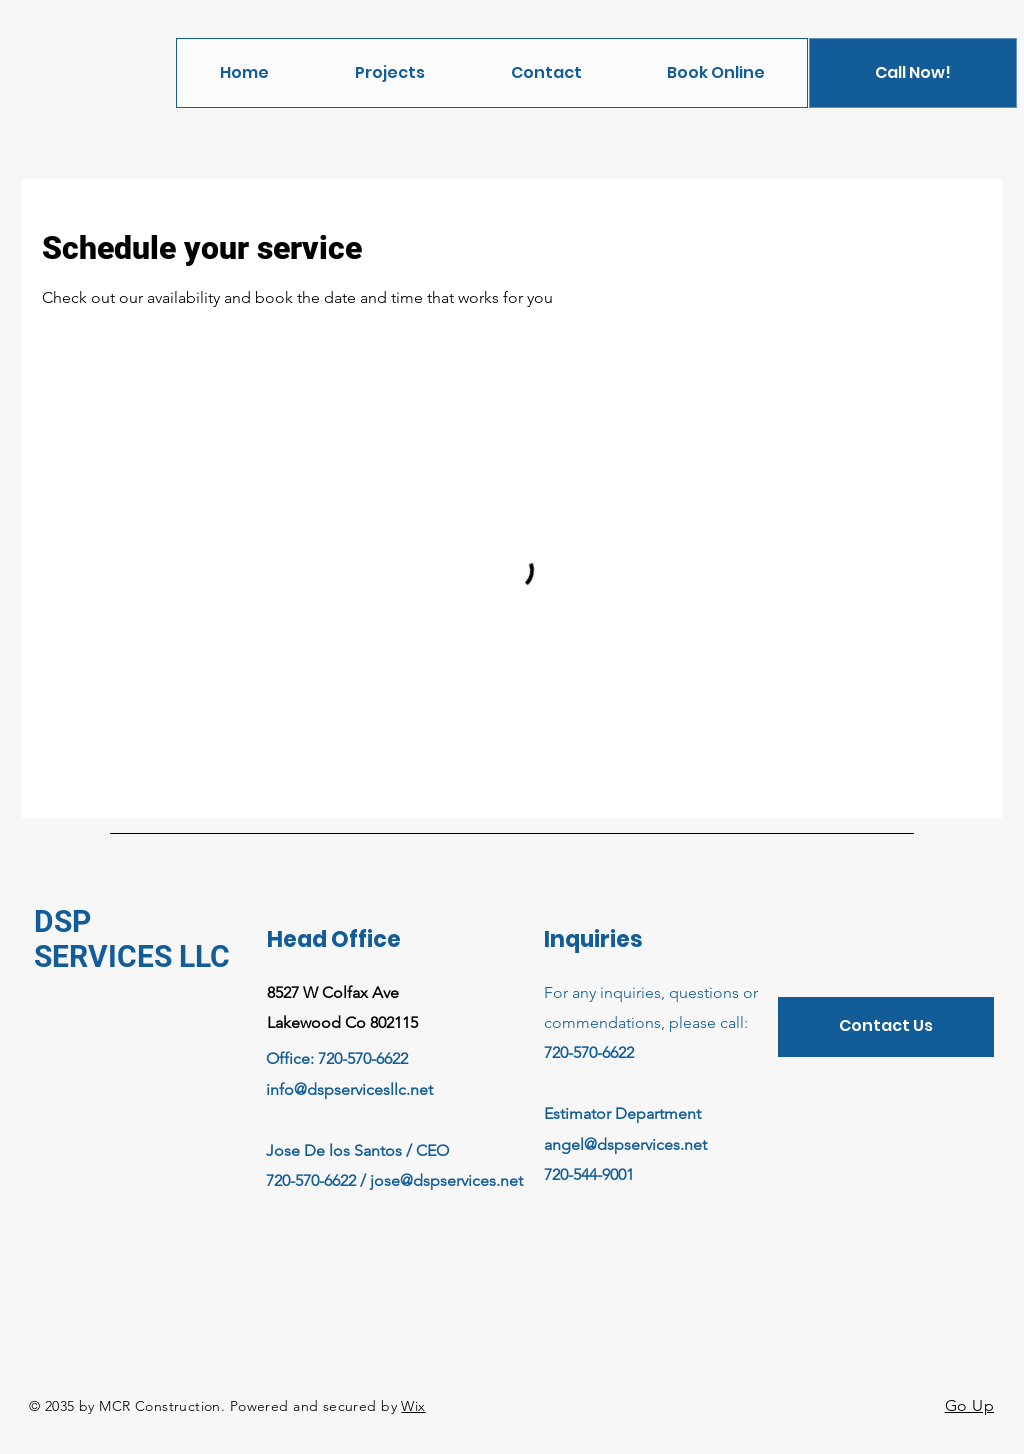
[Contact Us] (886, 1027)
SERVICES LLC (132, 956)
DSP (62, 921)
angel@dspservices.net (625, 1144)
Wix (413, 1406)
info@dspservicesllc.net (349, 1089)
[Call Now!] (913, 73)
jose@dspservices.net (446, 1180)
